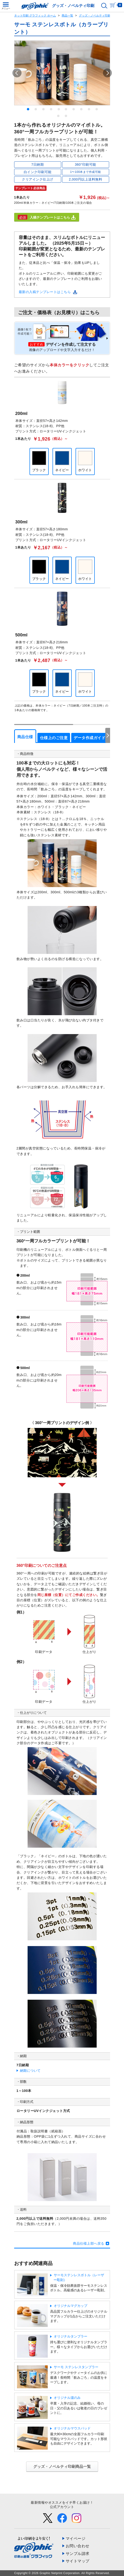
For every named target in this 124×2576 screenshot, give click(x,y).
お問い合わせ (77, 2546)
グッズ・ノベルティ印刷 (57, 6)
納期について (30, 2070)
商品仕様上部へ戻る (88, 2243)
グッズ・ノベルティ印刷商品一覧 (100, 15)
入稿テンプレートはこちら (47, 217)
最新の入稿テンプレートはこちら (48, 292)
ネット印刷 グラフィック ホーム (35, 15)
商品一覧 (67, 15)
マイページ (76, 2538)
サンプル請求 (77, 2554)
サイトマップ (77, 2561)
